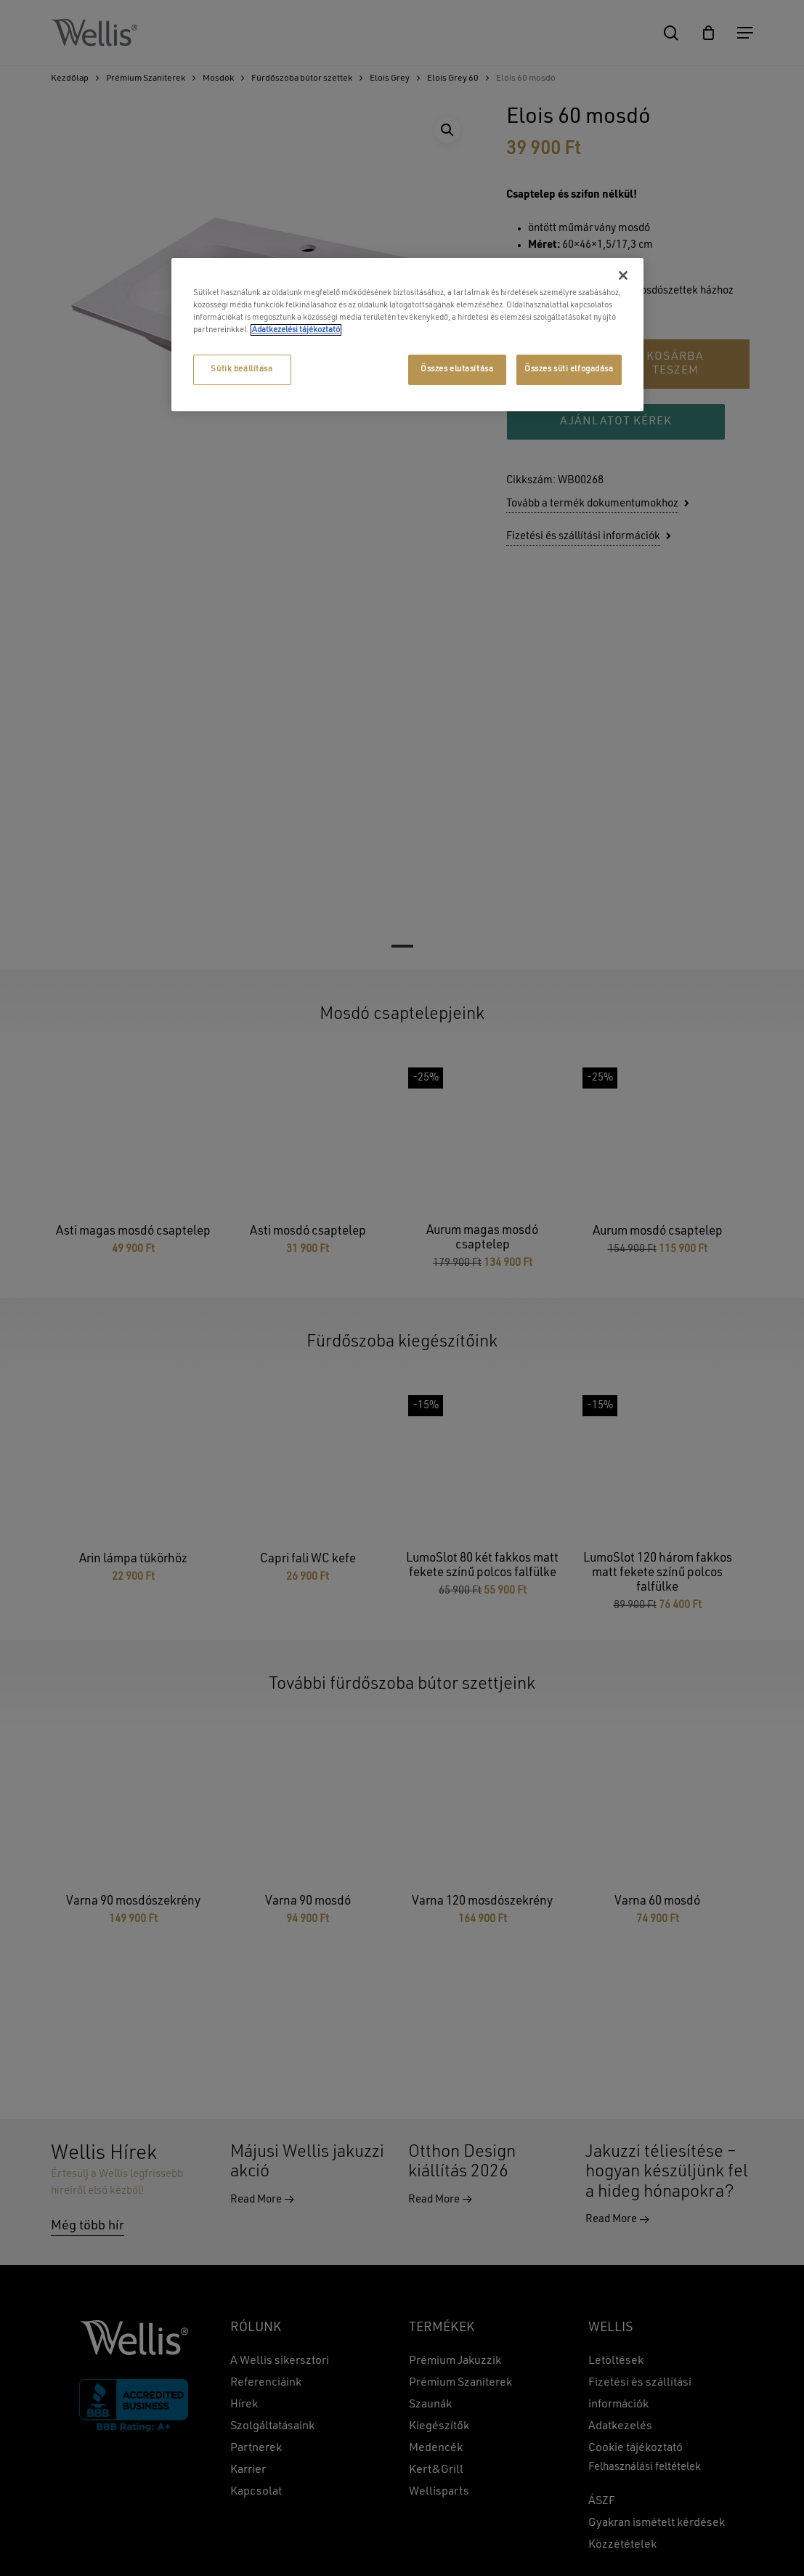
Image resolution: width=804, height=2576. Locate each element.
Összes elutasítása (457, 369)
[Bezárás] (623, 275)
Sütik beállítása (241, 369)
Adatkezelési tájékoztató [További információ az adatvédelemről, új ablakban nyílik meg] (296, 330)
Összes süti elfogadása (569, 369)
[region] (407, 334)
